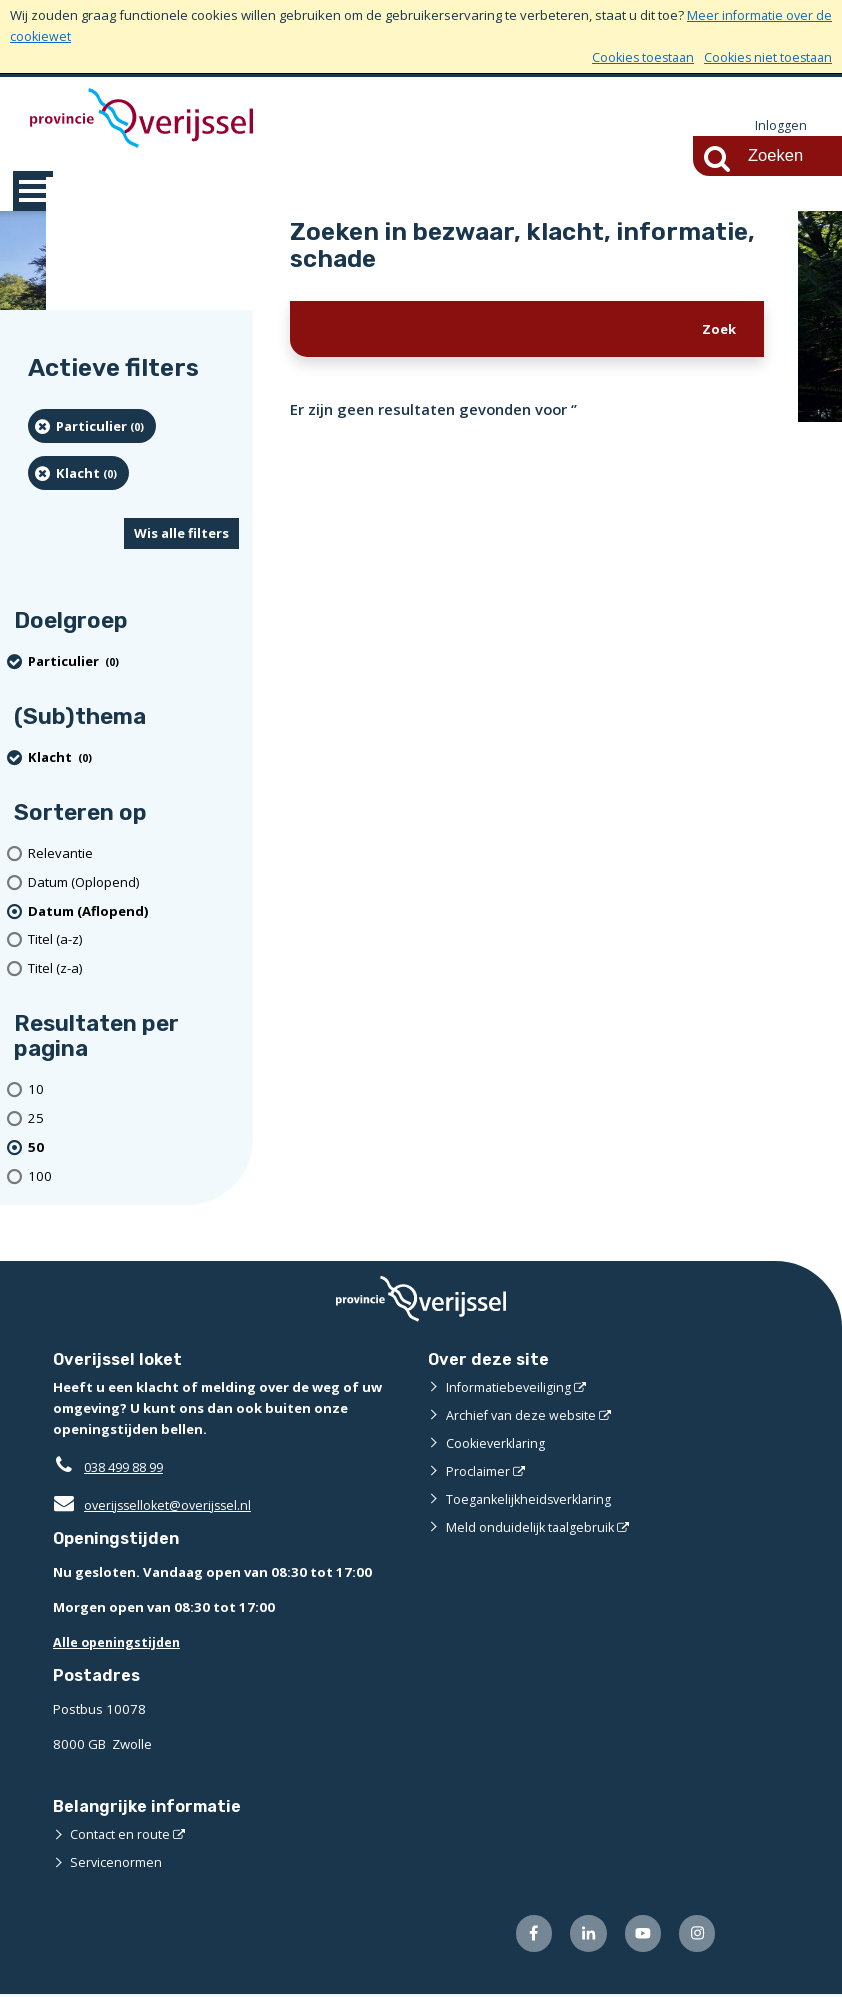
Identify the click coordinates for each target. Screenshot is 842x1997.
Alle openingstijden (119, 1643)
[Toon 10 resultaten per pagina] (133, 1090)
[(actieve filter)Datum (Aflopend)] (133, 912)
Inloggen (781, 126)
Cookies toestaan (635, 57)
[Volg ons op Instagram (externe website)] (696, 1935)
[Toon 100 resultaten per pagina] (133, 1177)
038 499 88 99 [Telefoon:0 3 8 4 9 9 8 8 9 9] (128, 1468)
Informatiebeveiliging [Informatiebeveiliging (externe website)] (510, 1388)
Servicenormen (116, 1863)
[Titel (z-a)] (133, 969)
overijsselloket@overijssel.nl (155, 1506)
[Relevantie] (133, 854)
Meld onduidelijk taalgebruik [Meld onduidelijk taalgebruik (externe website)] (532, 1528)
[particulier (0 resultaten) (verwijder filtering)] (92, 427)
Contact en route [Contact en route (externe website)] (120, 1835)
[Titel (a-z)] (133, 941)
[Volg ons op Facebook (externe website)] (526, 1935)
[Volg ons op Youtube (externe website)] (639, 1935)
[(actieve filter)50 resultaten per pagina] (133, 1148)
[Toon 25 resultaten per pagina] (133, 1119)
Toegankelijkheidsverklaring (532, 1500)
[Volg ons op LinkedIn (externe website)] (583, 1935)
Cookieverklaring (497, 1444)
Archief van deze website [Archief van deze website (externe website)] (523, 1416)
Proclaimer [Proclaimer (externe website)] (478, 1472)
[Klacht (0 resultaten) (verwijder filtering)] (78, 474)
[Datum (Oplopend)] (133, 883)
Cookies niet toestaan (765, 57)
